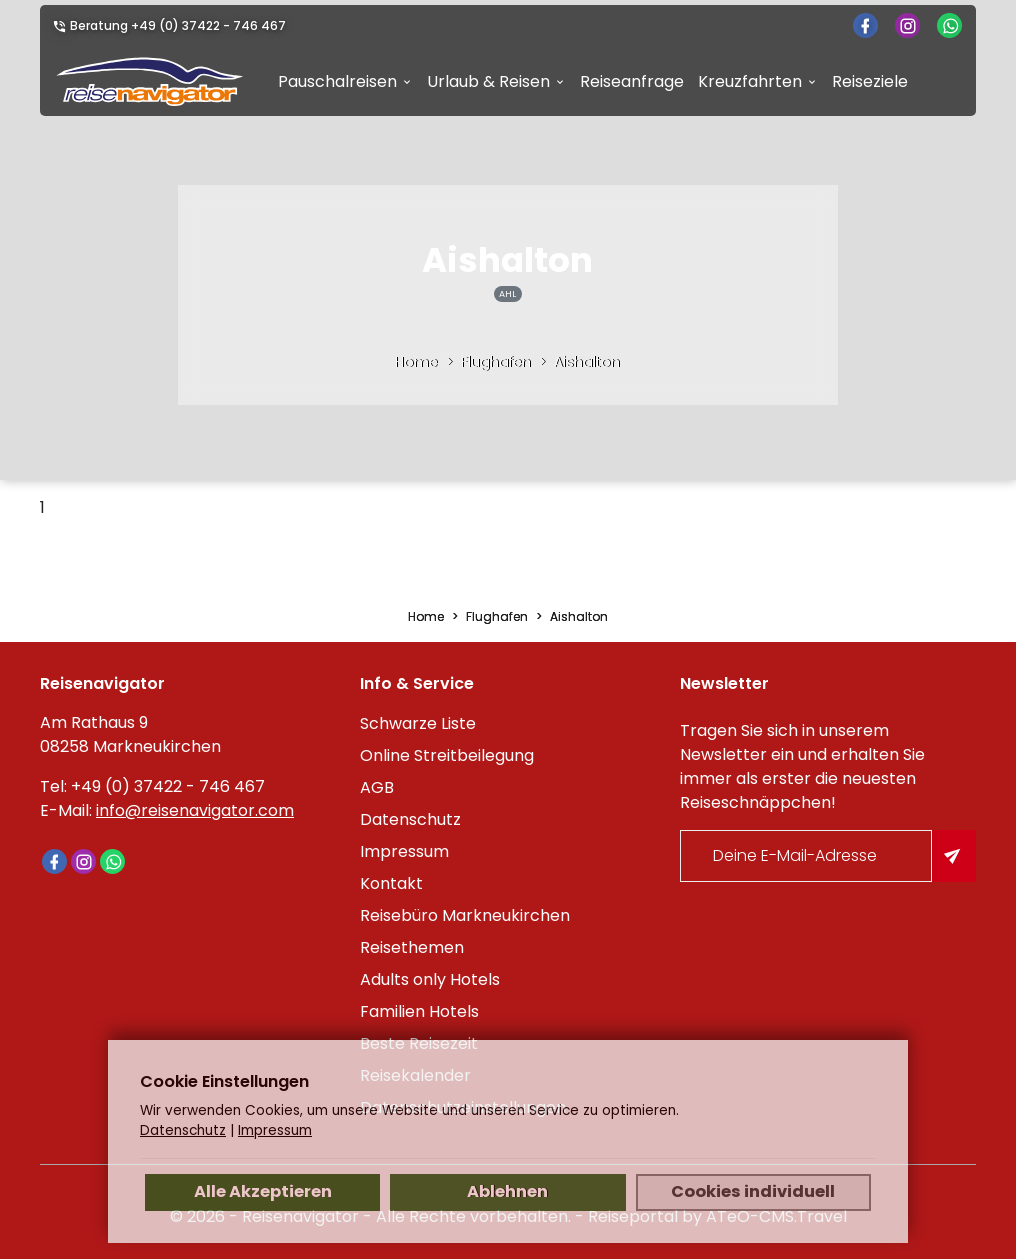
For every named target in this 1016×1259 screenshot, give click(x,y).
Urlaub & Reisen (488, 81)
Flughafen (496, 362)
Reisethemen (412, 947)
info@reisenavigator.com (195, 810)
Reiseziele (870, 81)
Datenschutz (410, 819)
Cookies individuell (753, 1191)
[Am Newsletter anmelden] (954, 856)
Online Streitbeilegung (447, 755)
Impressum (404, 851)
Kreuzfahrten (750, 81)
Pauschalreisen (337, 81)
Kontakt (391, 883)
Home (416, 362)
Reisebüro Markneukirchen (465, 915)
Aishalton (587, 362)
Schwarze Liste (418, 723)
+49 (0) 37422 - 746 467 (208, 25)
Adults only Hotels (430, 979)
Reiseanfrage (632, 81)
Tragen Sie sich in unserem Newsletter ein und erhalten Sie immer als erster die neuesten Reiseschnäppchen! (802, 766)
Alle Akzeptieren (263, 1191)
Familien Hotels (419, 1011)
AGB (377, 787)
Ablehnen (507, 1191)
